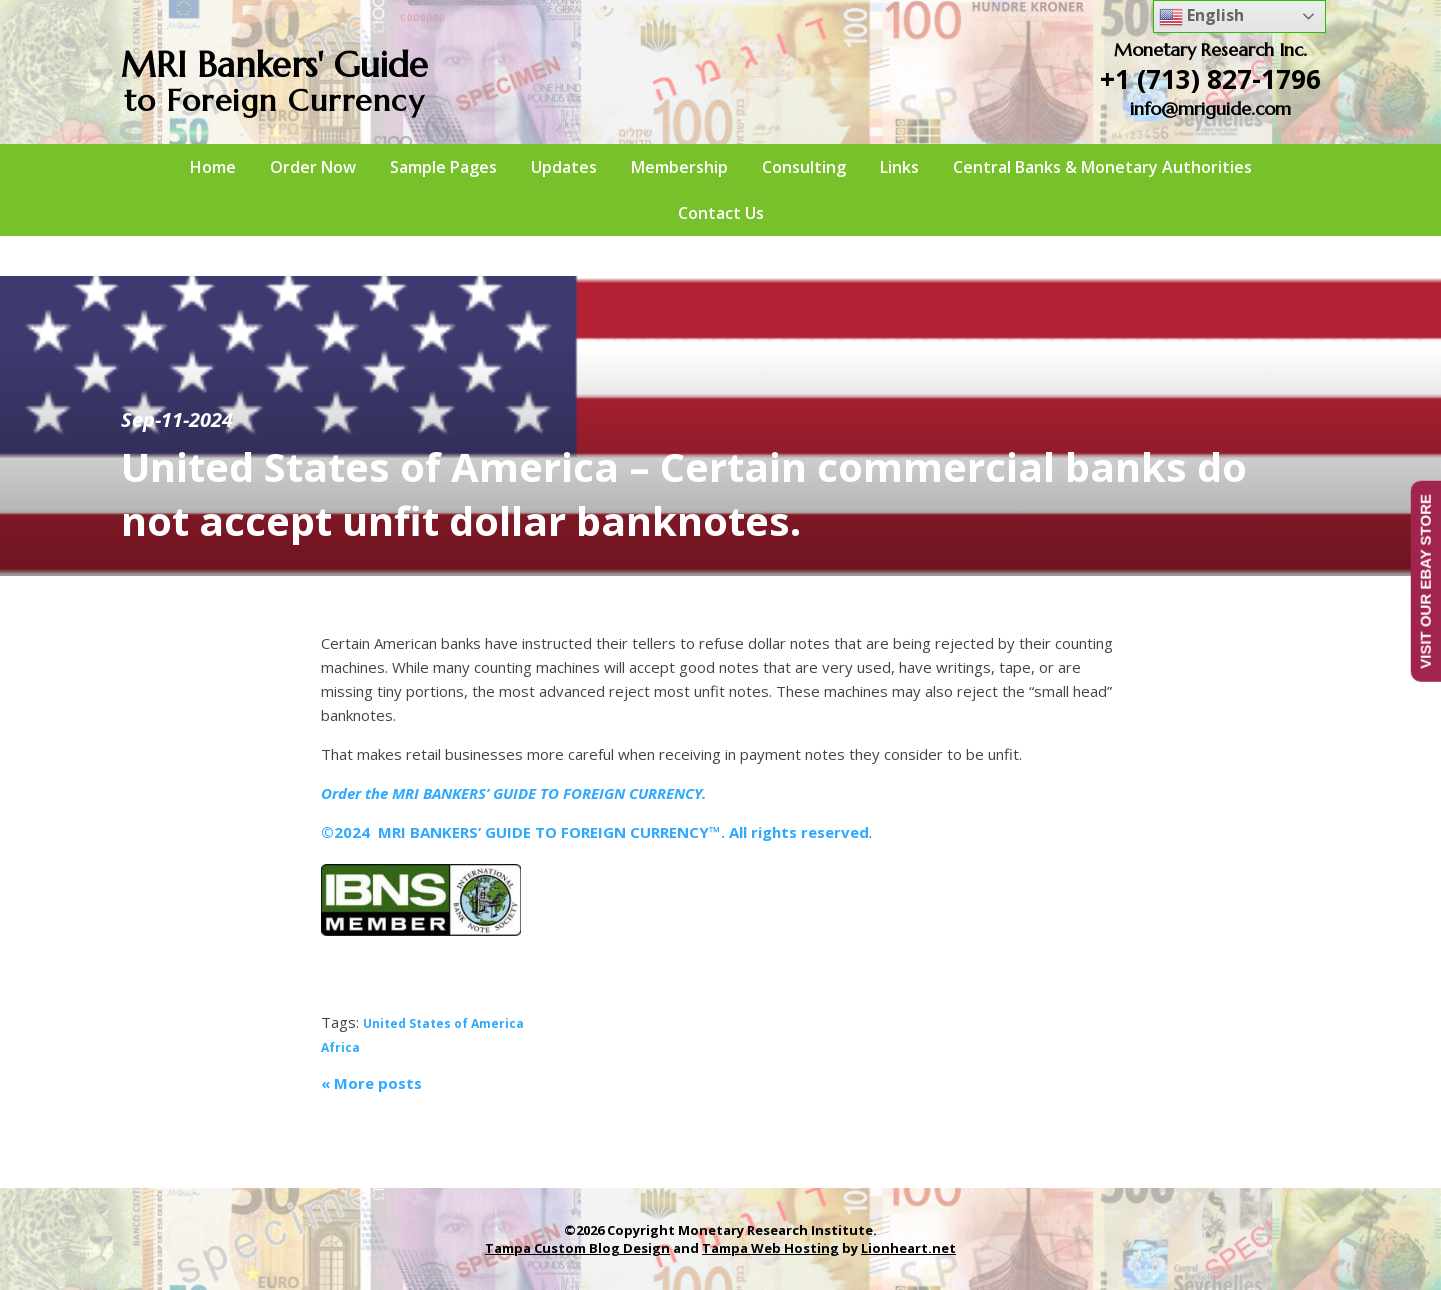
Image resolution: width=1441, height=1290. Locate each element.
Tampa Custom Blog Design (577, 1248)
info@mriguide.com (1210, 108)
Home (213, 167)
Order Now (313, 167)
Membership (679, 167)
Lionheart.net (908, 1248)
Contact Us (721, 213)
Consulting (804, 167)
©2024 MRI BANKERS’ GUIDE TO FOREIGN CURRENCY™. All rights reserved (595, 832)
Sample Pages (443, 167)
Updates (564, 167)
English (1201, 16)
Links (899, 167)
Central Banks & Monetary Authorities (1102, 167)
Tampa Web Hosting (770, 1248)
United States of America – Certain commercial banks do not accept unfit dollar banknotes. (684, 493)
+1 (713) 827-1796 (1210, 79)
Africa (340, 1047)
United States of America (443, 1023)
